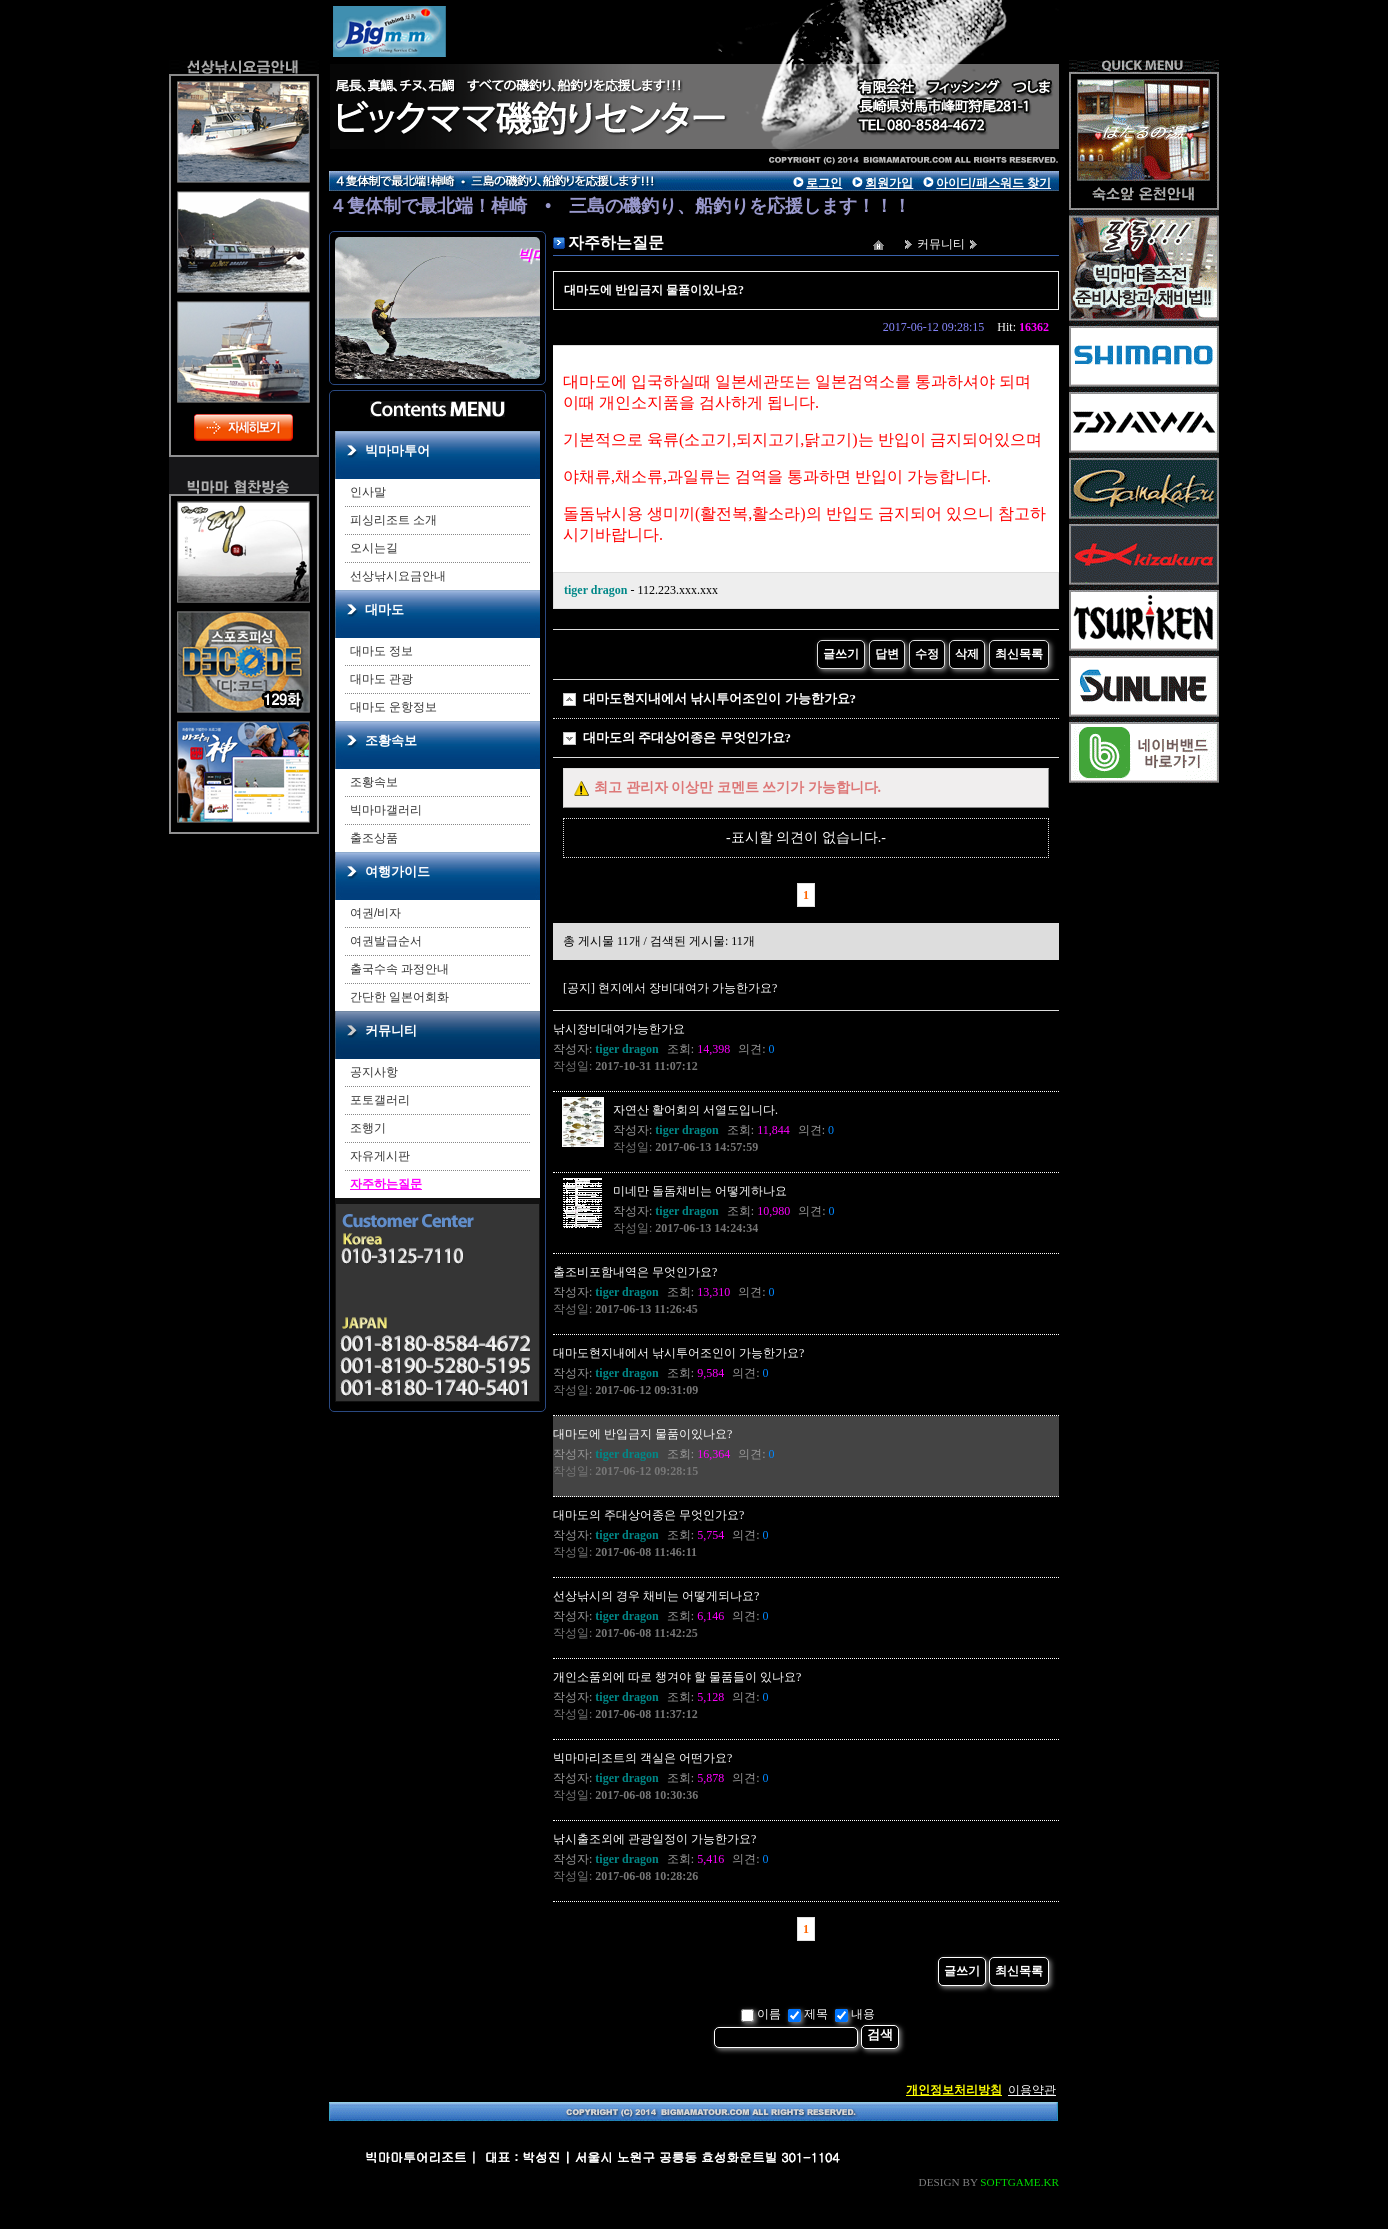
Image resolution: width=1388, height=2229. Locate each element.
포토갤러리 (380, 1100)
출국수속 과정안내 (399, 969)
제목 (808, 2014)
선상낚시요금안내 (398, 576)
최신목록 (1019, 654)
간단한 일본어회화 (399, 997)
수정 (927, 654)
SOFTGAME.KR (1019, 2182)
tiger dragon (595, 590)
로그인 (824, 183)
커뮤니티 (391, 1030)
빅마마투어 (397, 450)
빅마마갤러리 (386, 810)
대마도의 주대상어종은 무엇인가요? (687, 737)
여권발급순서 (386, 941)
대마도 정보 (381, 651)
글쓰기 (841, 654)
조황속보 (391, 740)
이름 (761, 2014)
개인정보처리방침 (954, 2090)
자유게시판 (380, 1156)
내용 (855, 2014)
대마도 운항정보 (393, 707)
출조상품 (374, 838)
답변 (887, 654)
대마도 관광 (381, 679)
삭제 (967, 654)
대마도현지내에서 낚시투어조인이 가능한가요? (719, 698)
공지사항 (374, 1072)
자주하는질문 (386, 1184)
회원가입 (889, 183)
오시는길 (374, 548)
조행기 (368, 1128)
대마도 (384, 609)
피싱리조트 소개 (393, 520)
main (514, 75)
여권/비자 (375, 913)
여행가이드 (397, 871)
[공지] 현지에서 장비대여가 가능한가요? (670, 988)
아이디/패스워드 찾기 (993, 183)
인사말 (368, 492)
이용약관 (1032, 2090)
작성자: (606, 1049)
